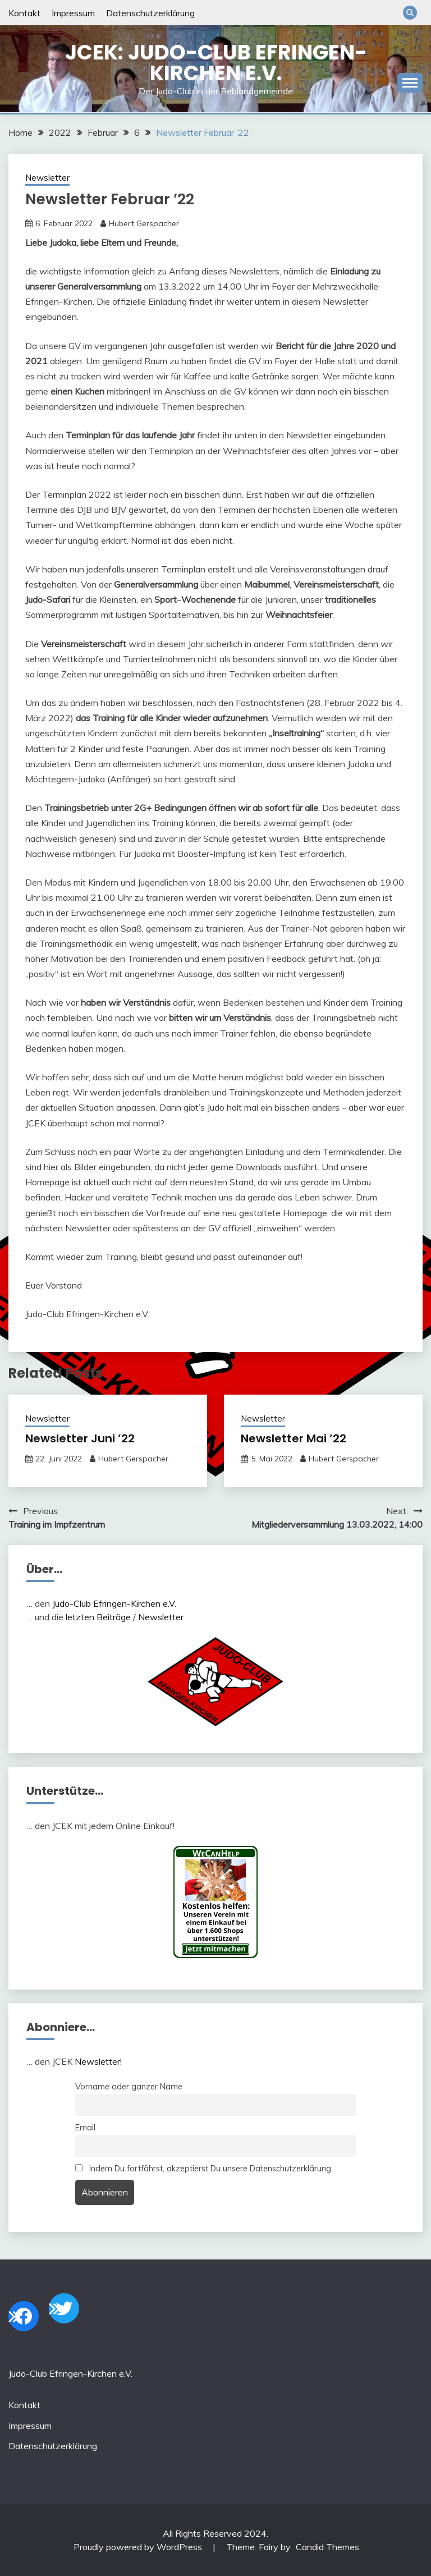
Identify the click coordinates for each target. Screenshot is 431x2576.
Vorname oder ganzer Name (128, 2087)
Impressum (73, 13)
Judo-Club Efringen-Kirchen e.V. (114, 1603)
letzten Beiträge (98, 1616)
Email (85, 2128)
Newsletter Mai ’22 (293, 1438)
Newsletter (47, 177)
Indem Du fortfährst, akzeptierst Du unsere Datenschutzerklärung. (204, 2169)
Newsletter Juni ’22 (80, 1438)
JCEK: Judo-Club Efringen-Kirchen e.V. (215, 63)
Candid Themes (327, 2546)
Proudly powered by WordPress (139, 2546)
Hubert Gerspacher (144, 223)
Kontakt (24, 13)
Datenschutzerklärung (150, 13)
